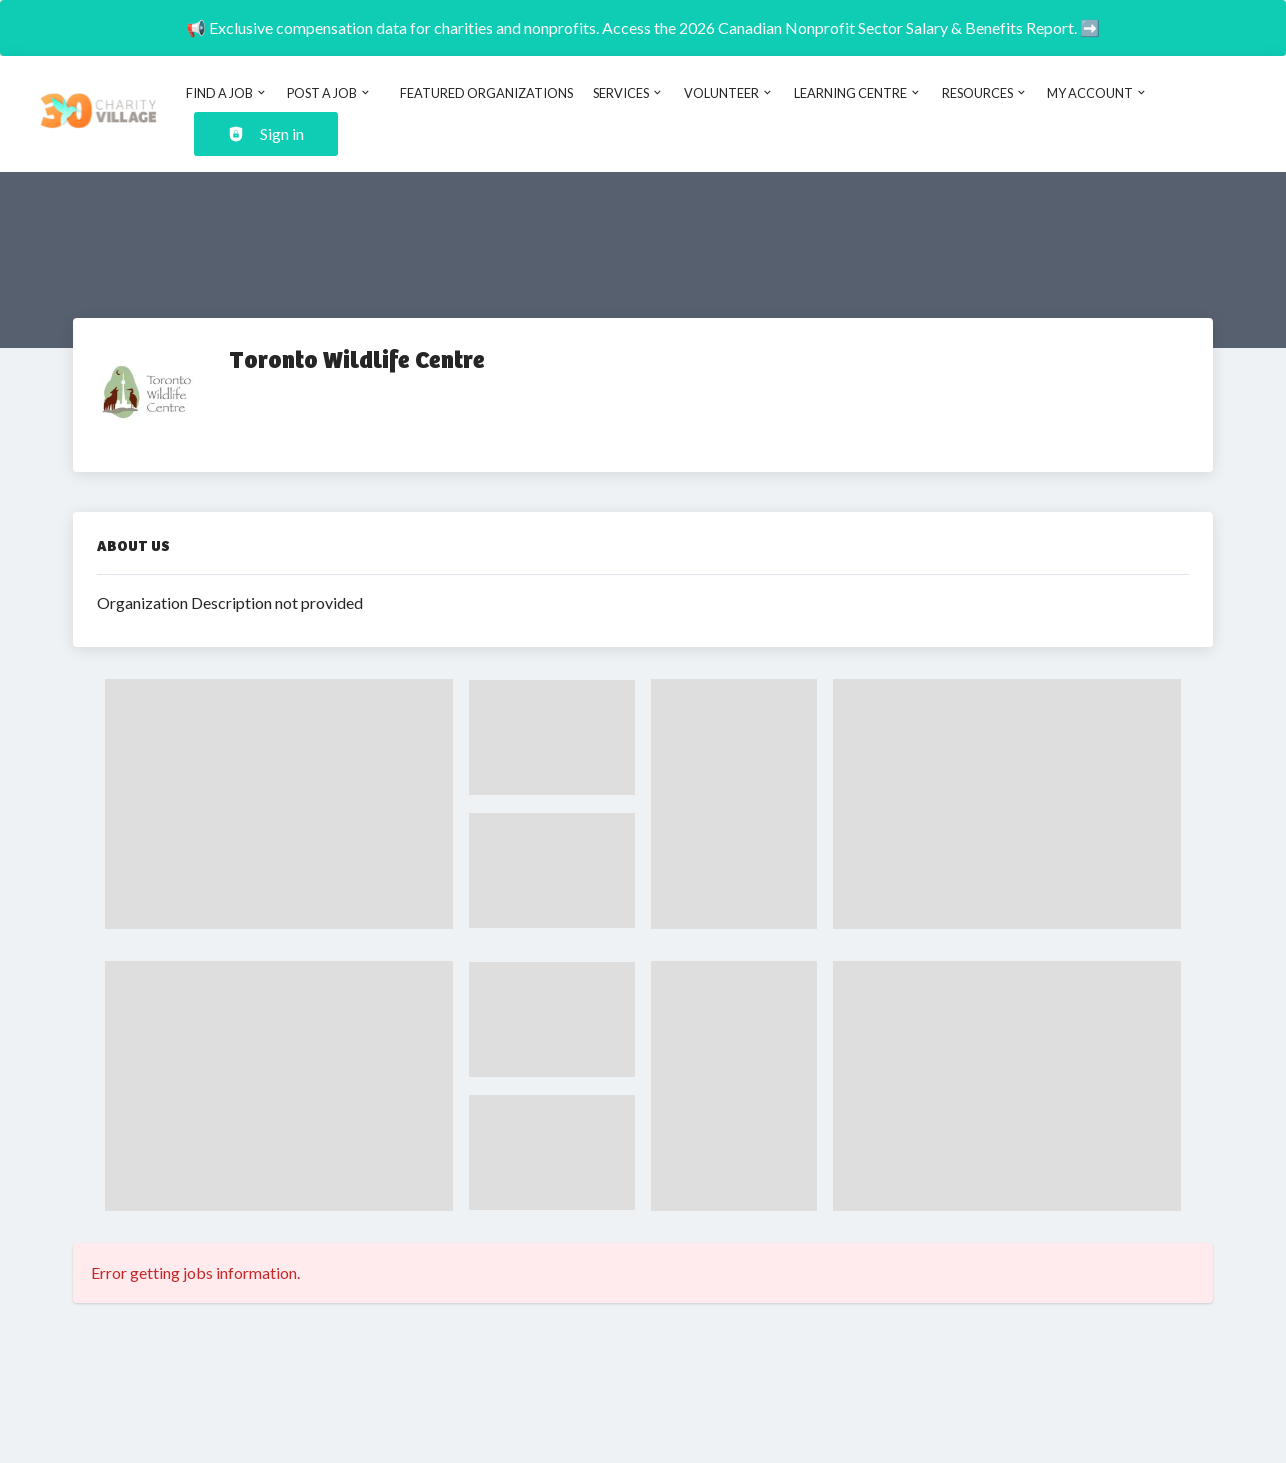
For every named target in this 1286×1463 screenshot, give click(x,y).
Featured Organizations (486, 93)
